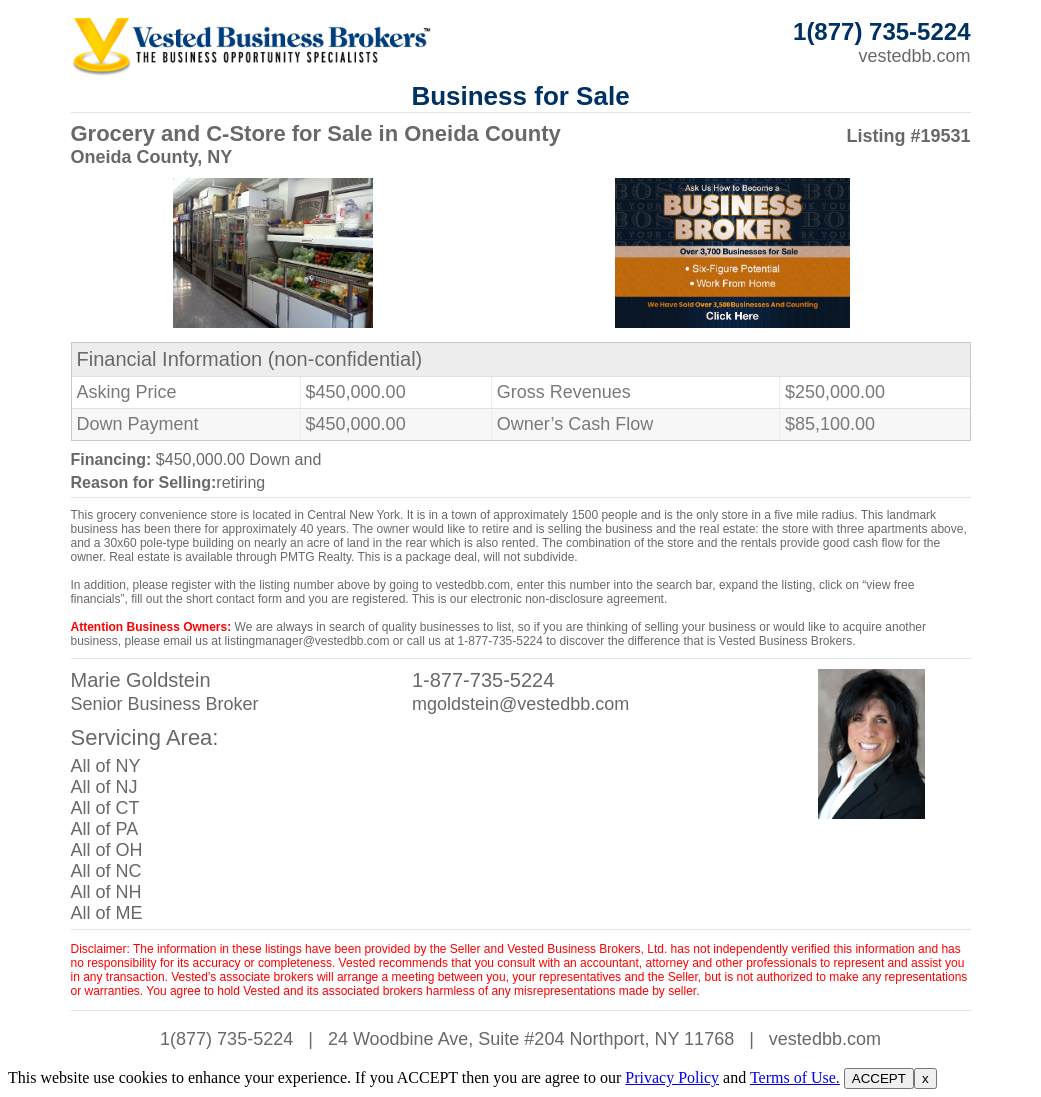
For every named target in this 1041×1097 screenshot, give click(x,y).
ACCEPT (879, 1078)
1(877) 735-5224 (226, 1039)
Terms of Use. (795, 1077)
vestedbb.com (914, 56)
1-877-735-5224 (483, 680)
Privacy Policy (672, 1077)
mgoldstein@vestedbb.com (520, 704)
